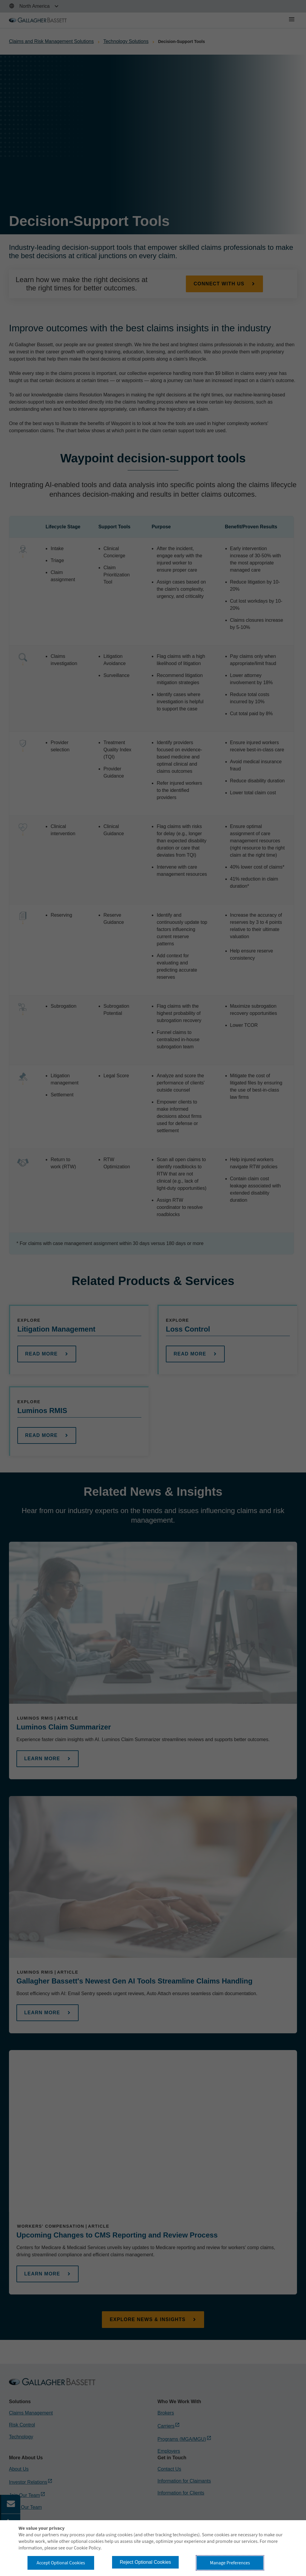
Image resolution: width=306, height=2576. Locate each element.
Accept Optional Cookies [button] (60, 2563)
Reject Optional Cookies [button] (145, 2562)
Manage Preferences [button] (230, 2563)
